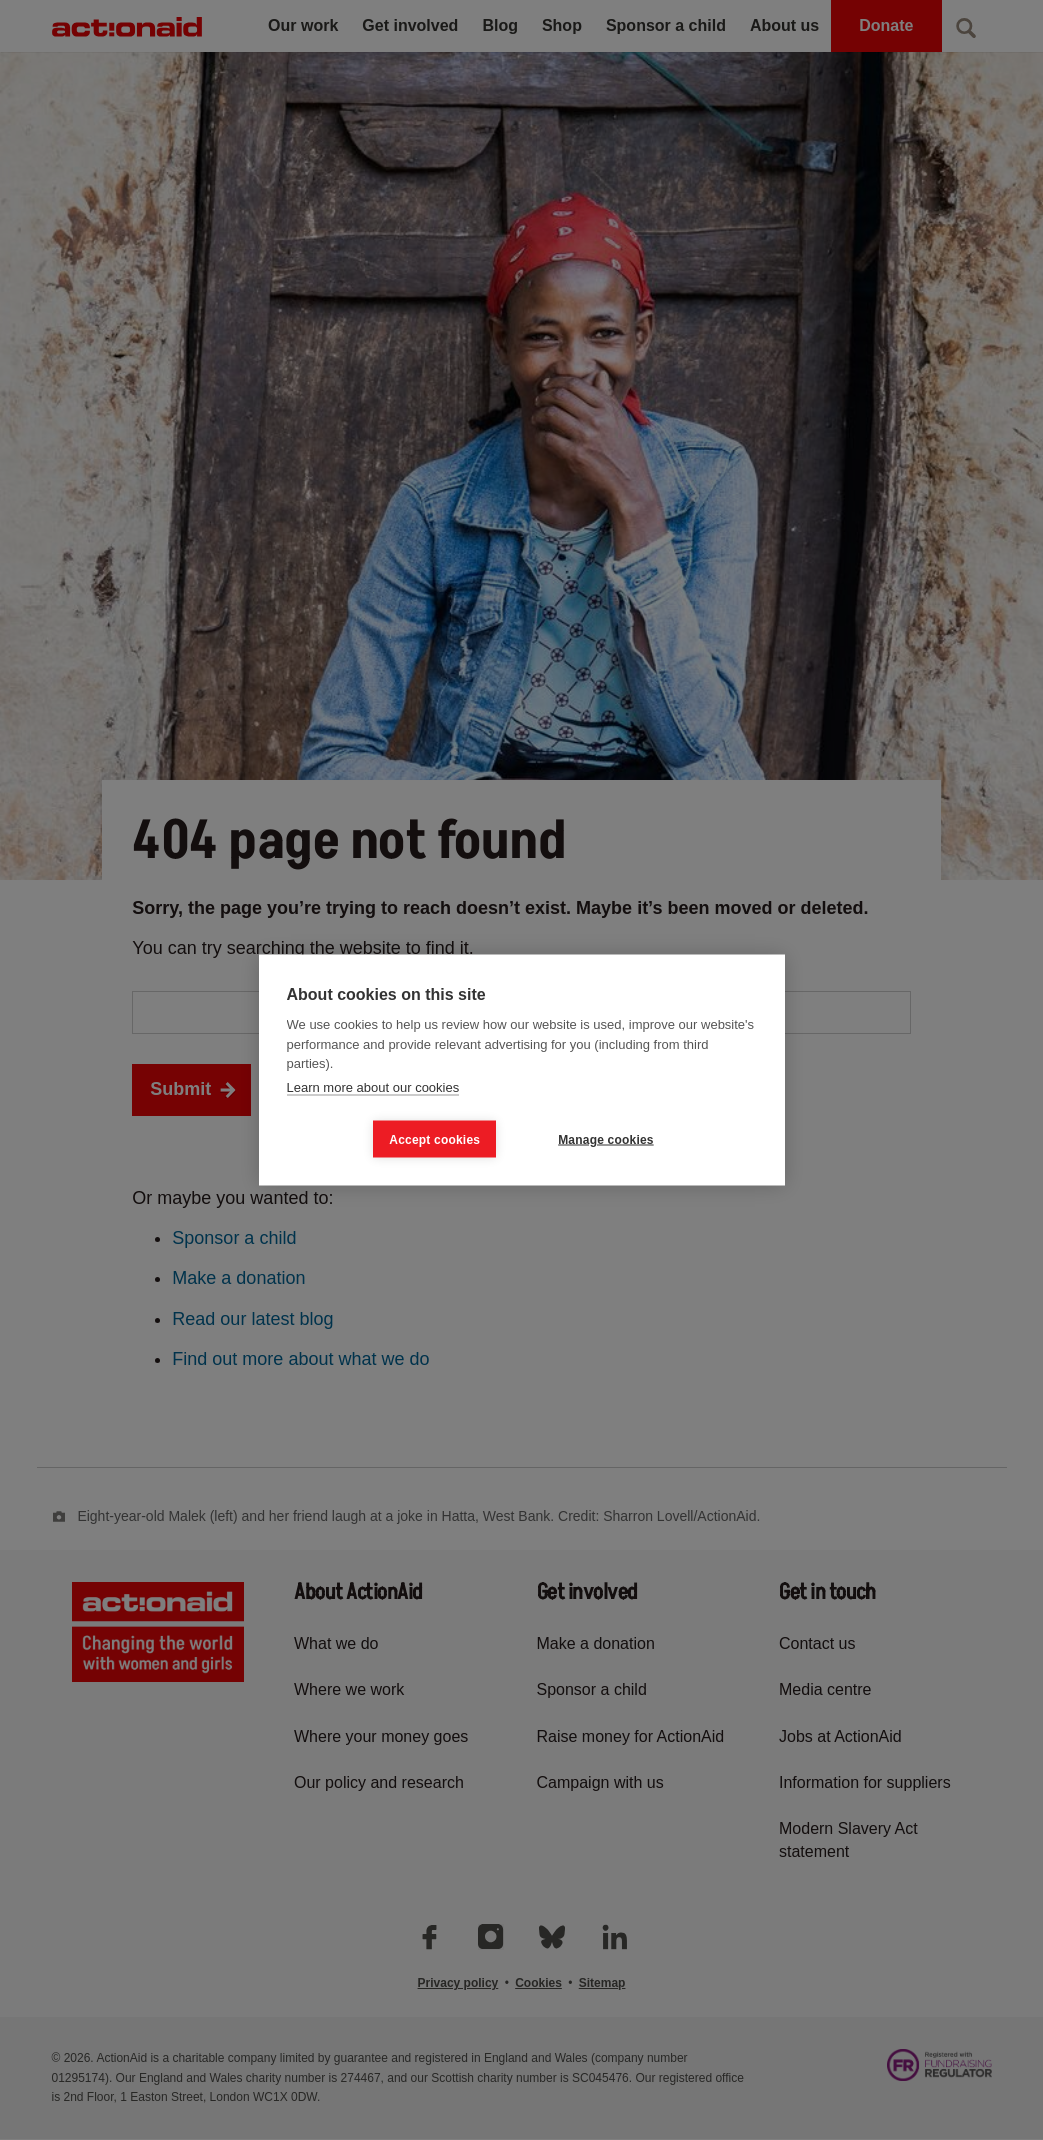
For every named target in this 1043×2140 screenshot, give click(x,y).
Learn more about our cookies (373, 1086)
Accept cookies (434, 1139)
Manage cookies (606, 1139)
